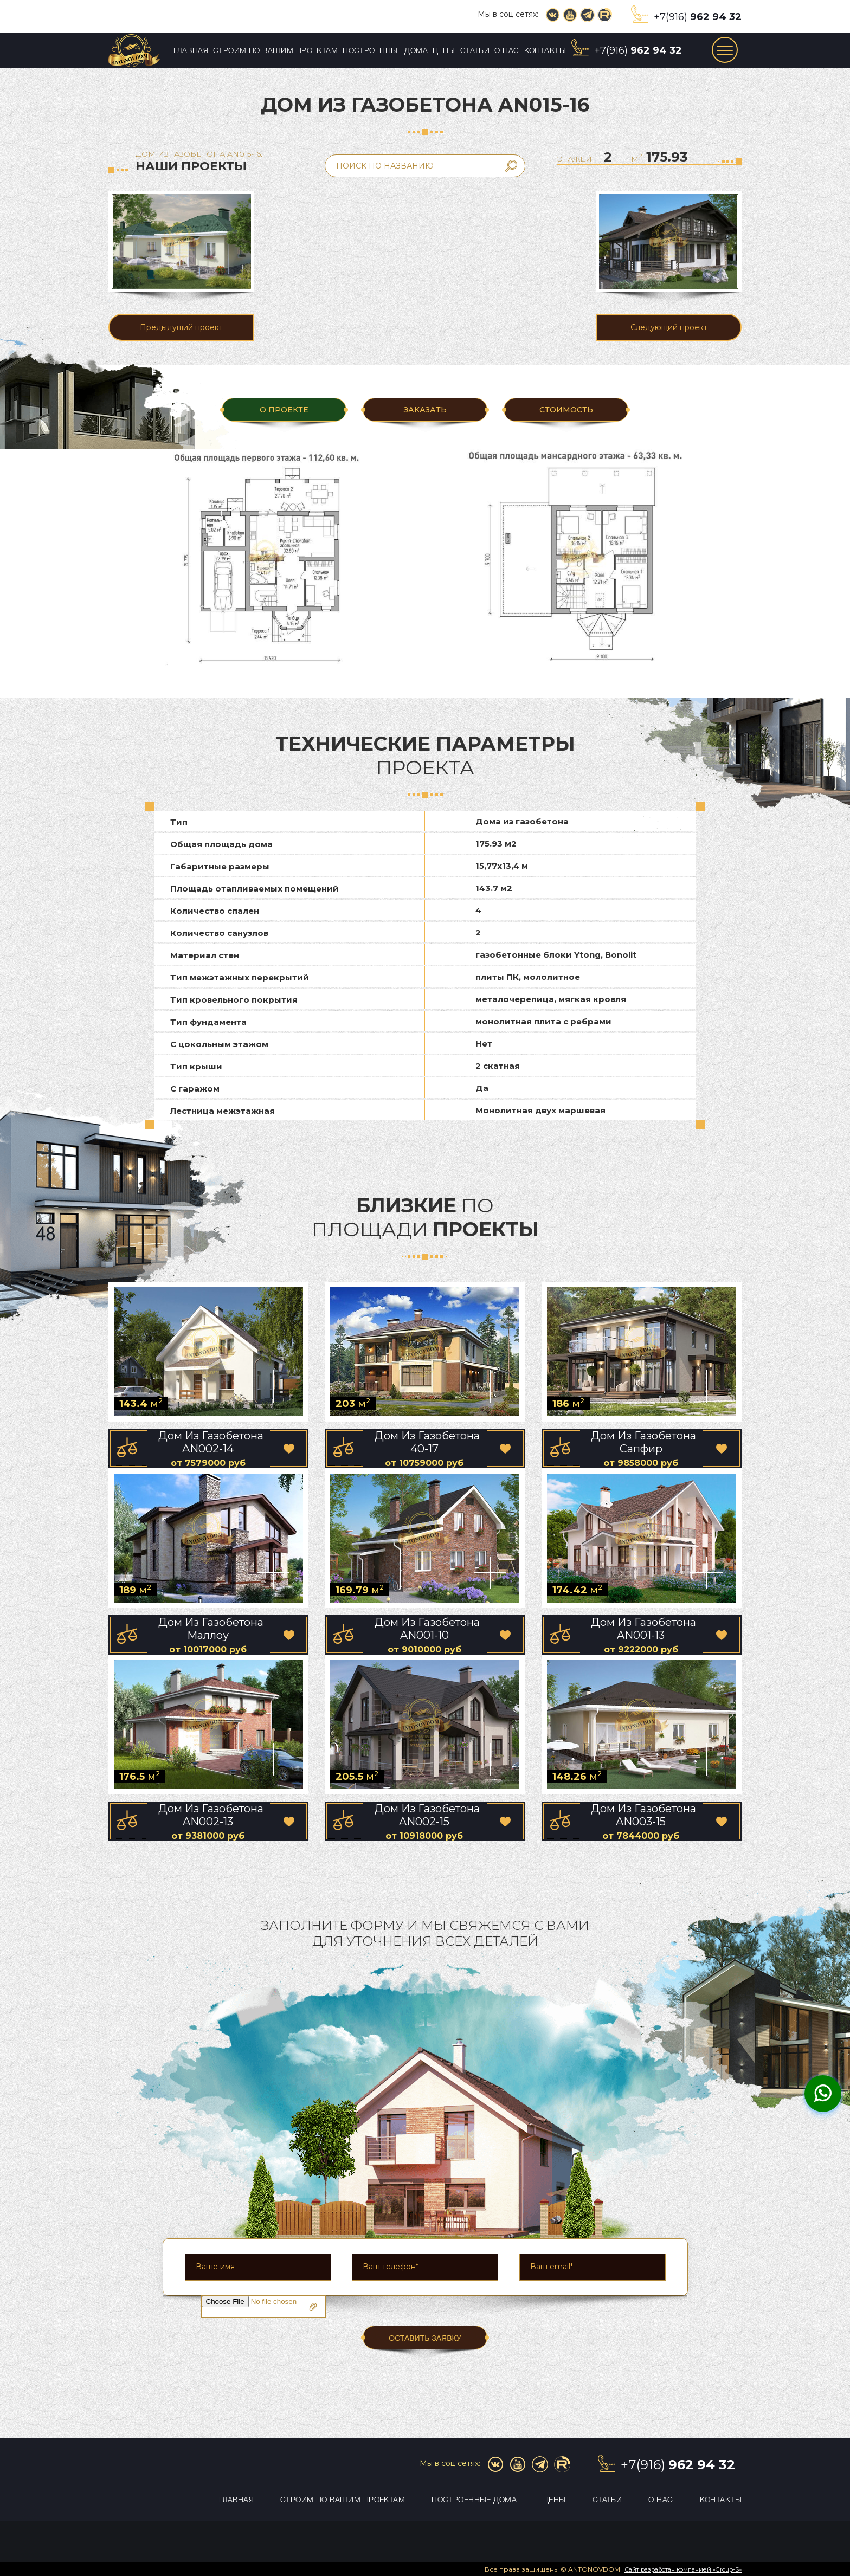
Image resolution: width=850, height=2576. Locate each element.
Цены (444, 51)
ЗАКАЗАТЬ (425, 410)
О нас (506, 51)
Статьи (475, 51)
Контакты (545, 51)
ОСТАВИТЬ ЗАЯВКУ (425, 2338)
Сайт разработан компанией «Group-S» (683, 2569)
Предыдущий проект (181, 327)
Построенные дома (385, 51)
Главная (190, 51)
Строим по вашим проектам (275, 51)
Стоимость (566, 410)
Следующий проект (668, 327)
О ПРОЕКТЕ (284, 410)
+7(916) (698, 17)
